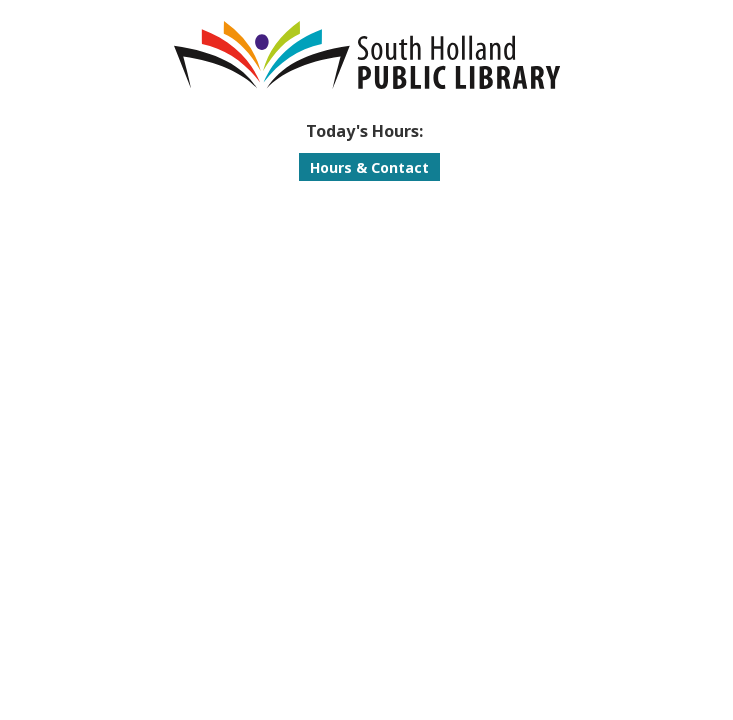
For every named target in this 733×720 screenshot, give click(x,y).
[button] (364, 131)
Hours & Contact (369, 167)
